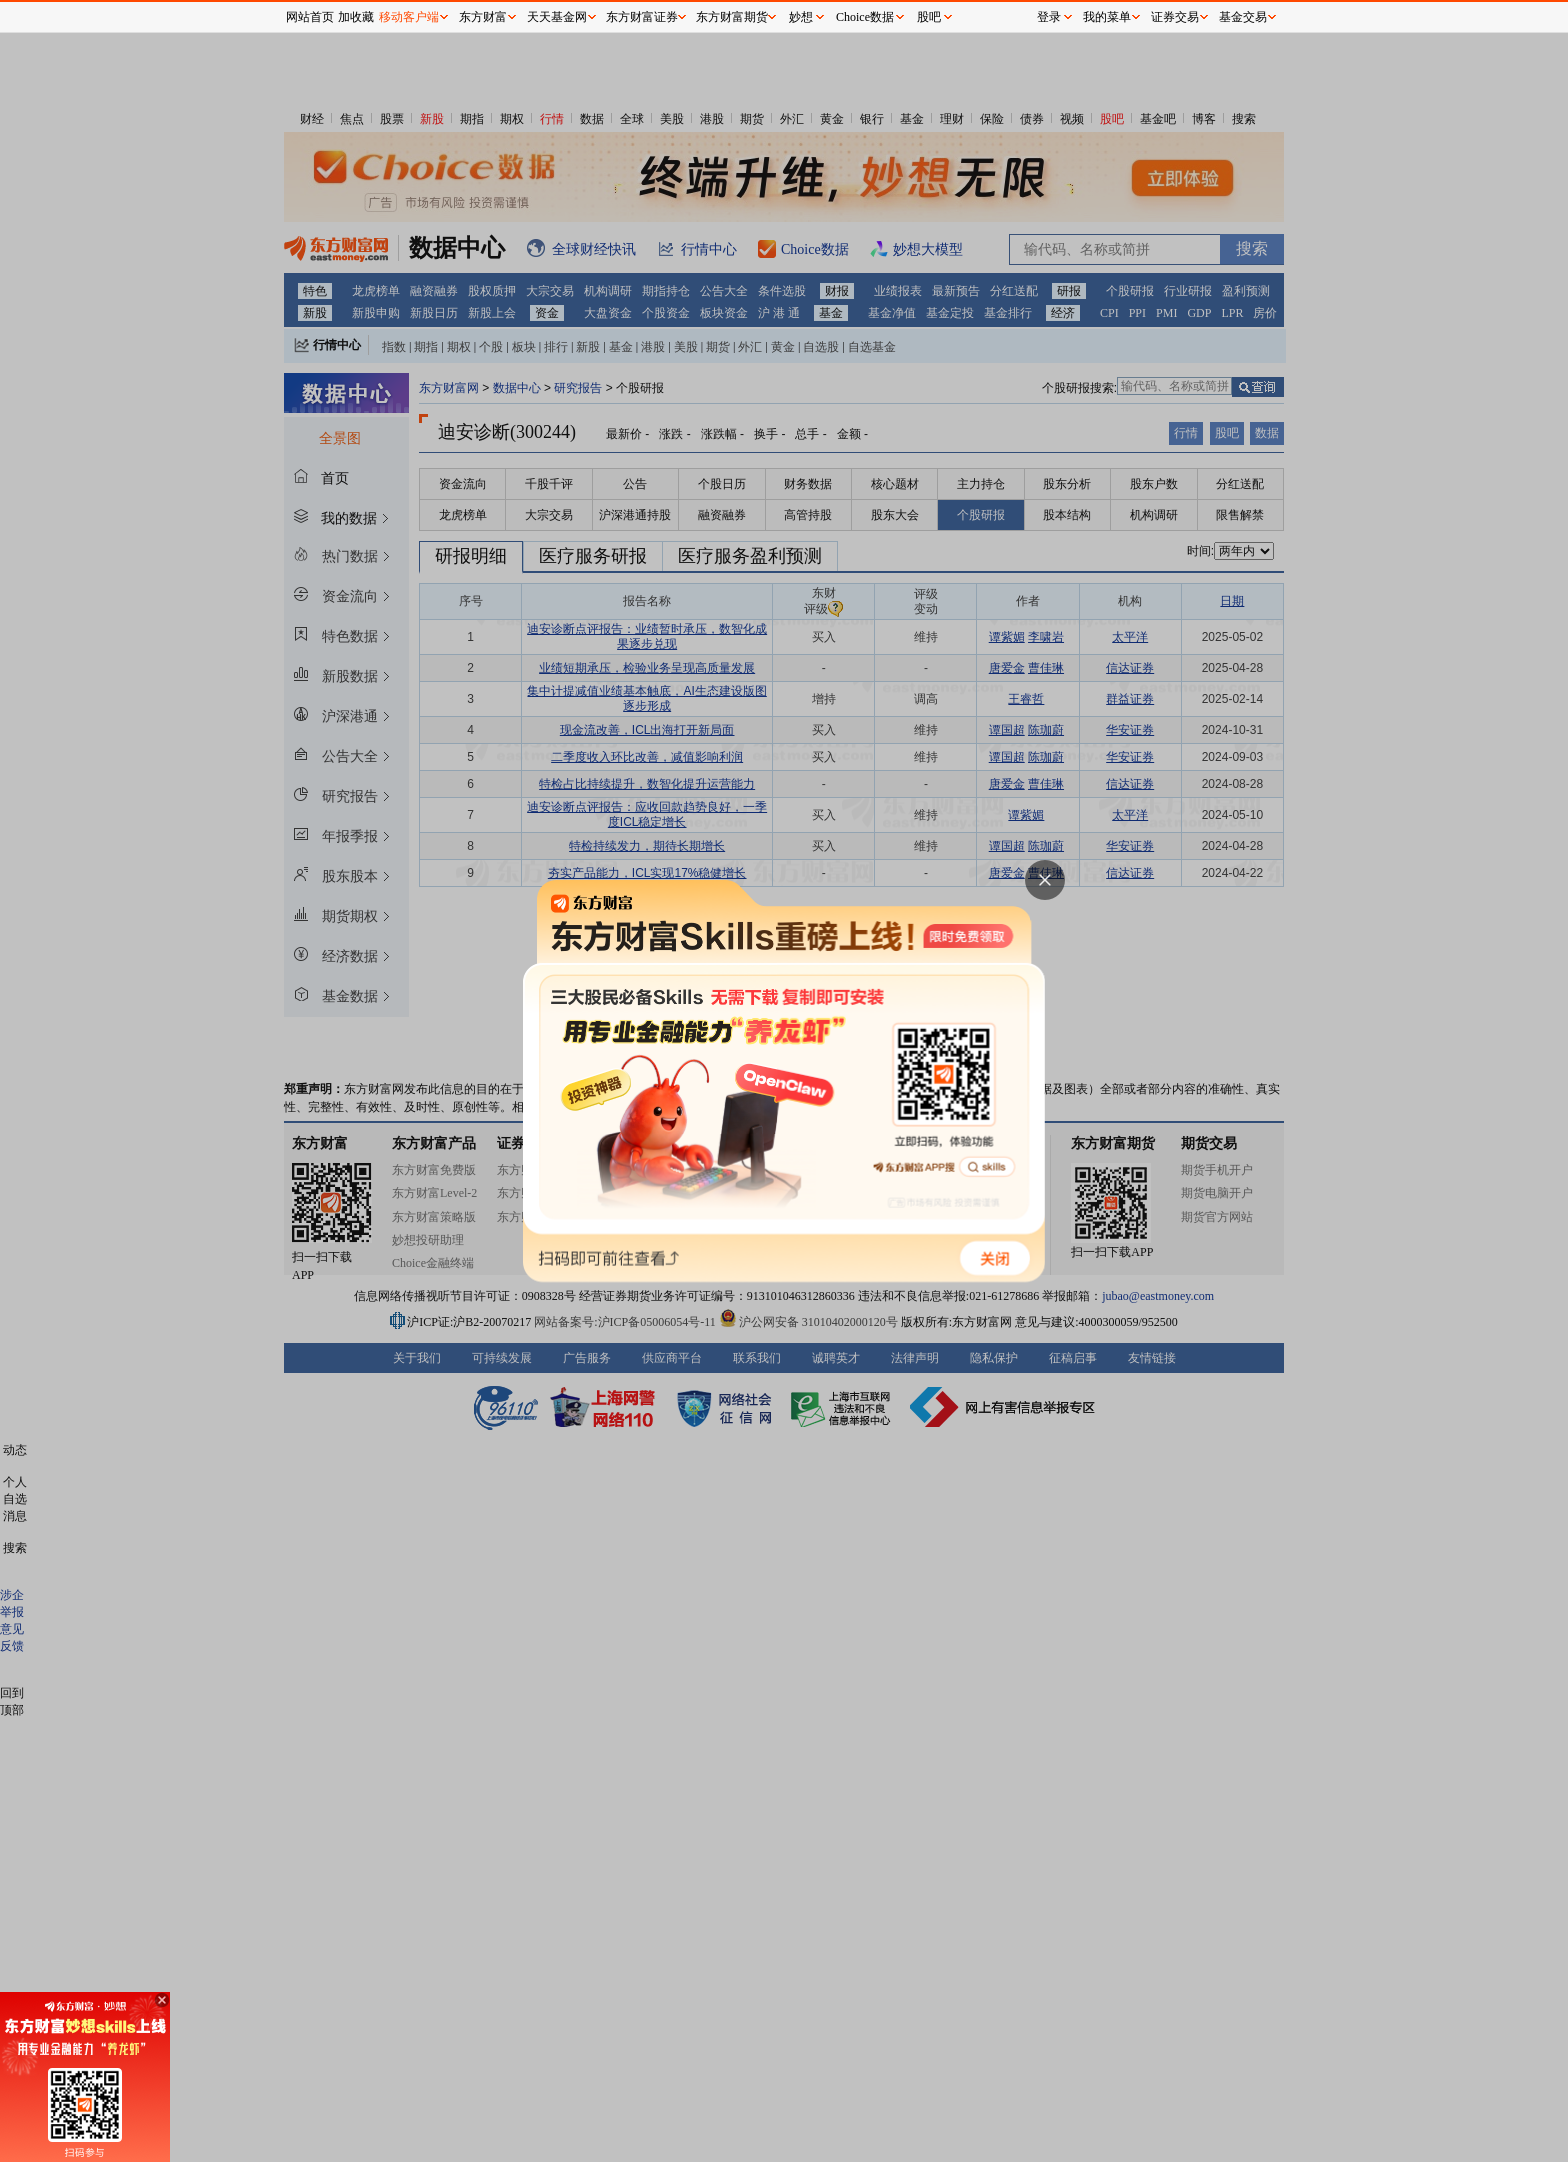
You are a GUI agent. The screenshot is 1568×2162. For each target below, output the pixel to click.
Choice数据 (865, 17)
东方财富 (483, 17)
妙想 (801, 17)
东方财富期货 (732, 17)
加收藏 (356, 17)
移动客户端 (409, 17)
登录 (1049, 17)
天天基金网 (557, 17)
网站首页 (310, 17)
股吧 (929, 17)
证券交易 (1175, 17)
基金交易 (1243, 17)
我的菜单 (1107, 17)
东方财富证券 (642, 17)
